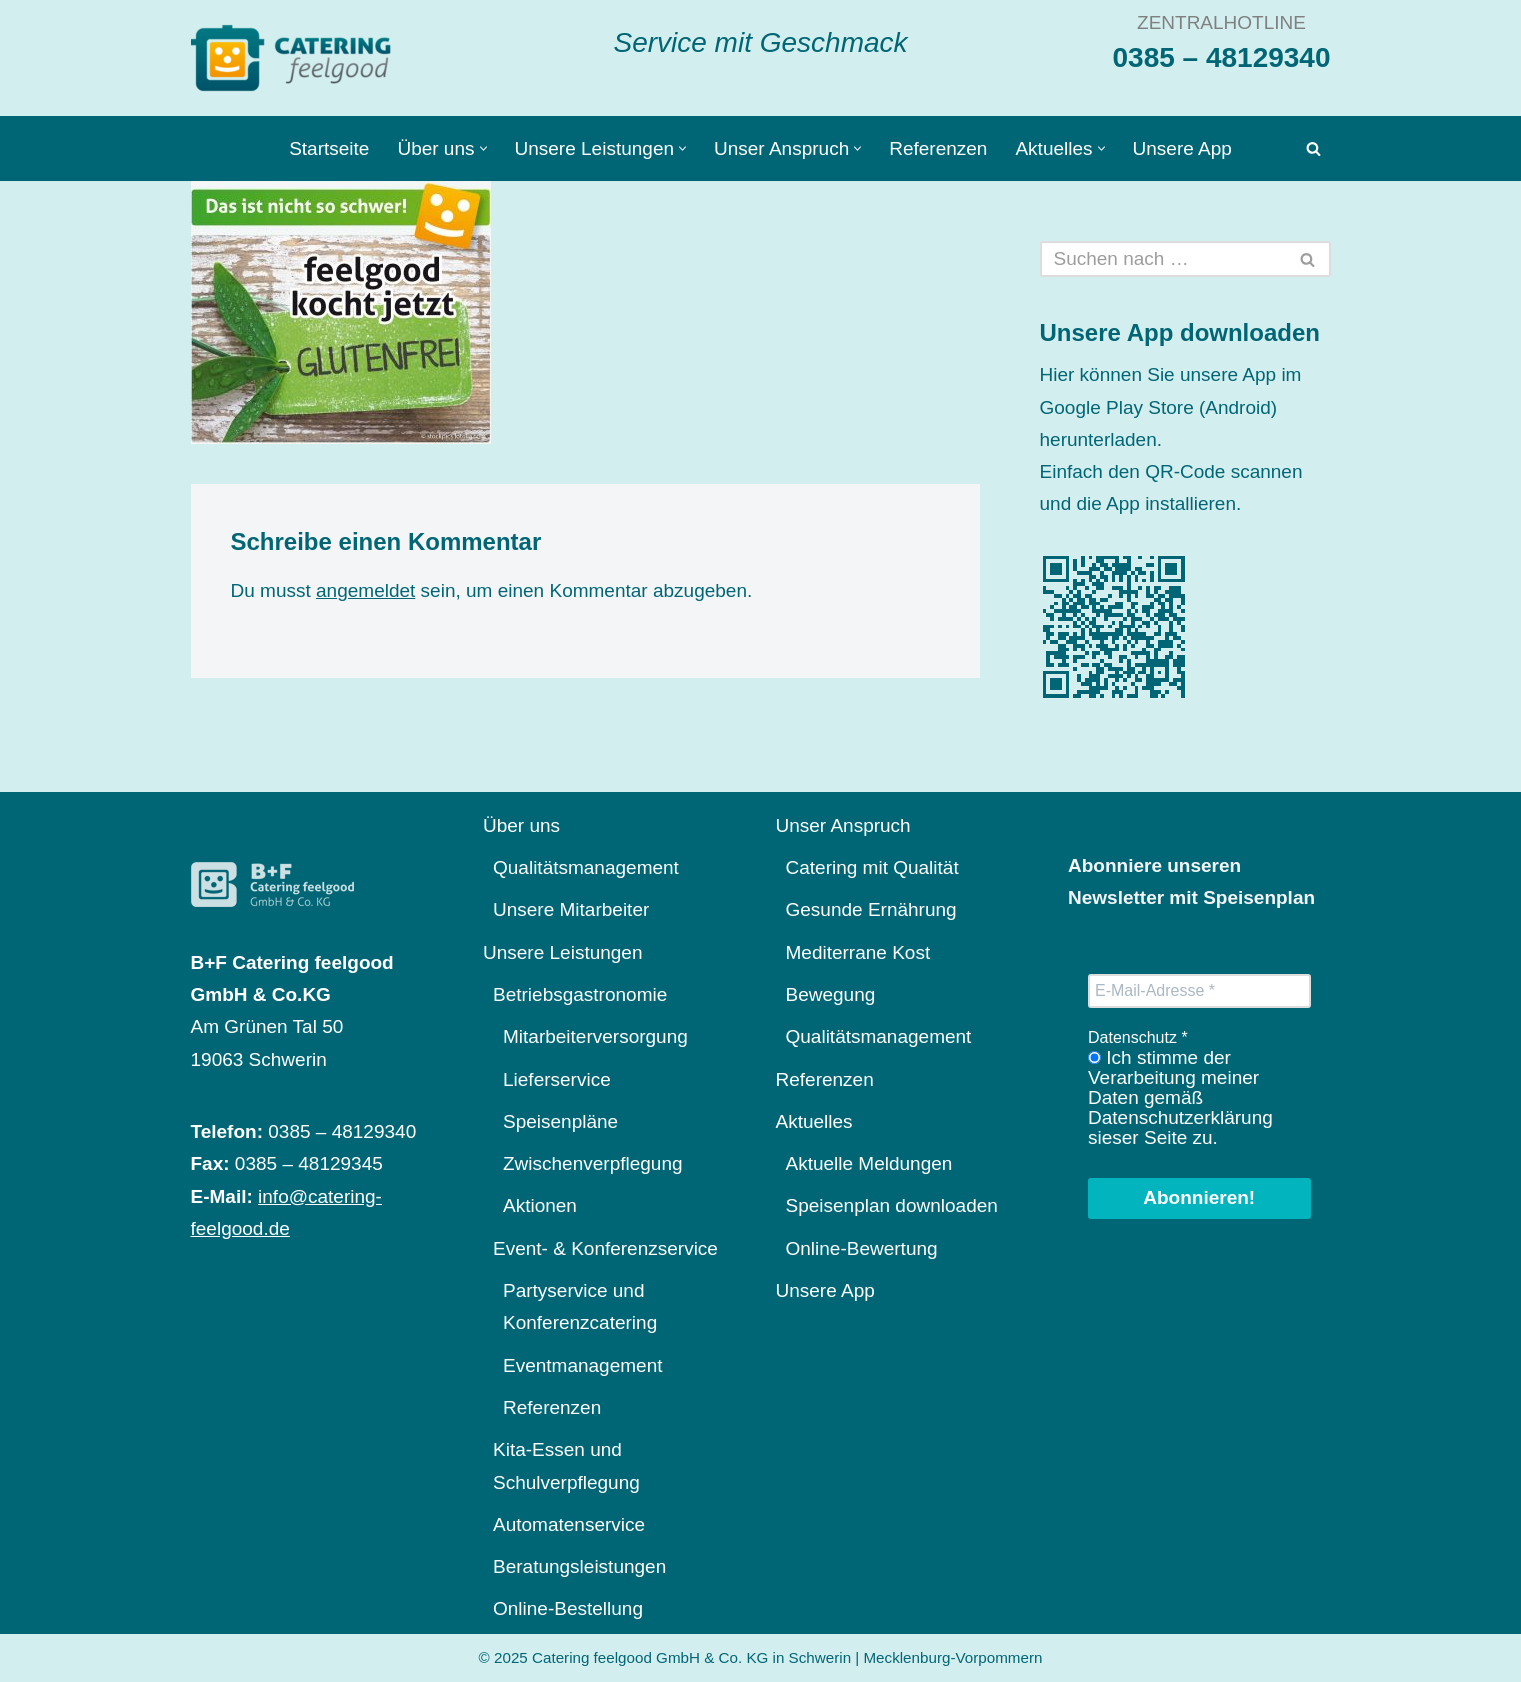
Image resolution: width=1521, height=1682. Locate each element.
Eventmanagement (583, 1365)
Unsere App (1182, 148)
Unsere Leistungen (563, 952)
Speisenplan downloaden (892, 1205)
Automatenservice (569, 1524)
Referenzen (938, 148)
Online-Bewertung (862, 1248)
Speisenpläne (560, 1121)
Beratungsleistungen (579, 1566)
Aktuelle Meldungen (869, 1163)
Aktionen (540, 1205)
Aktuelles (814, 1121)
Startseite (329, 148)
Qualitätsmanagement (586, 867)
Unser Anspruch (843, 825)
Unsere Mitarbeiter (571, 909)
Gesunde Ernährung (871, 909)
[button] (483, 148)
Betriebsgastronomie (580, 994)
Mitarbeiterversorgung (595, 1036)
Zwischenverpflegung (593, 1163)
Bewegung (831, 994)
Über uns (521, 825)
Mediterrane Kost (858, 952)
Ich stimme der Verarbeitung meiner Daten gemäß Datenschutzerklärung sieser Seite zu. (1180, 1098)
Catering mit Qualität (872, 867)
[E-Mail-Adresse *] (1199, 991)
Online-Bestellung (568, 1608)
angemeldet (365, 590)
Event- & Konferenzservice (605, 1248)
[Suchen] (1313, 148)
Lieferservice (557, 1079)
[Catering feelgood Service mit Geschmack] (296, 58)
